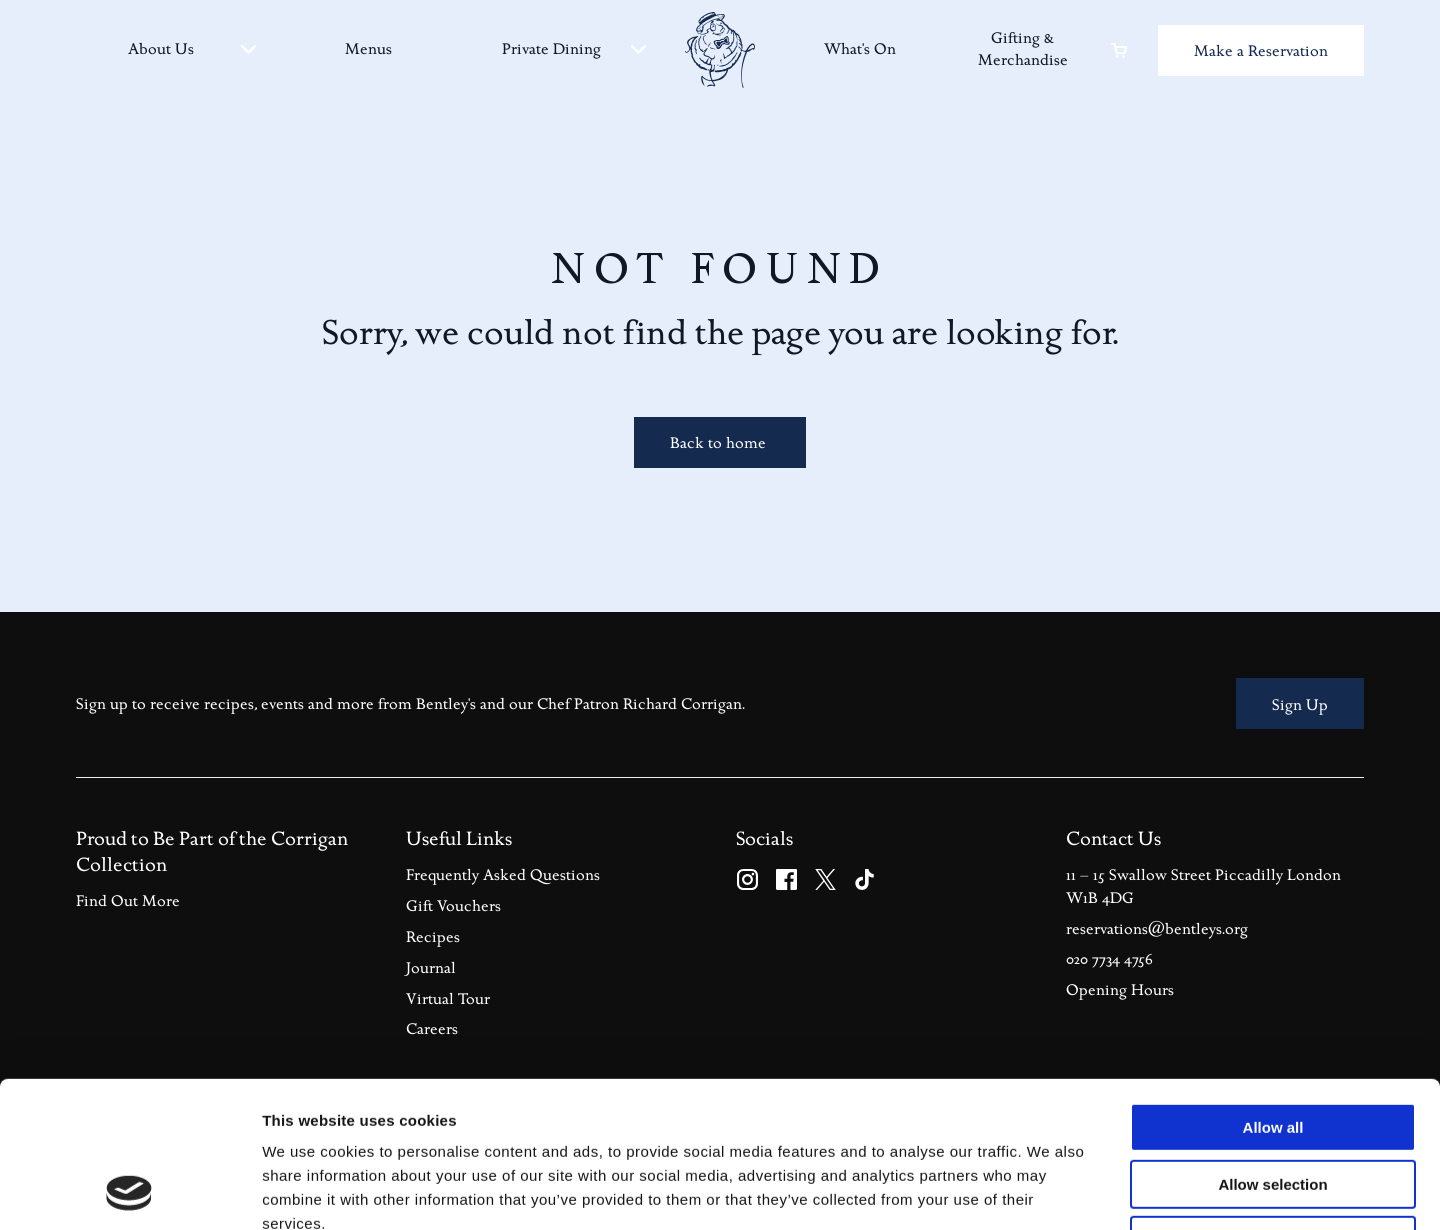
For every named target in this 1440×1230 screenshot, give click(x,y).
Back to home (720, 443)
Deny (1273, 1103)
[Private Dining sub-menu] (638, 49)
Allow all (1273, 990)
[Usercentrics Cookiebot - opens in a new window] (129, 1191)
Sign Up (1300, 705)
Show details (1049, 1190)
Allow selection (1272, 1047)
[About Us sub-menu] (248, 49)
